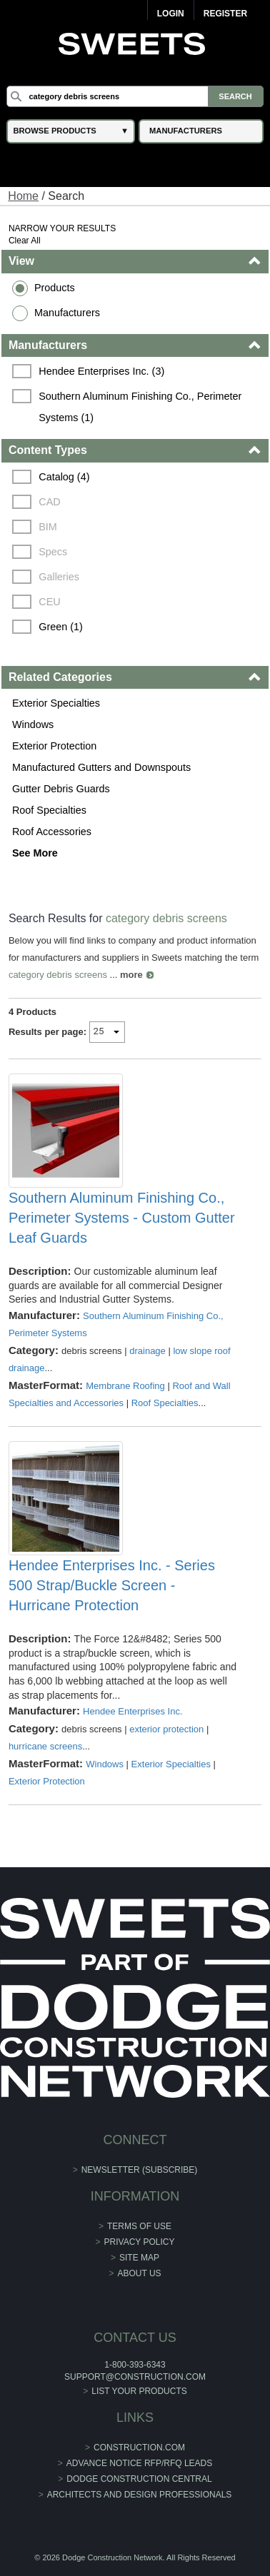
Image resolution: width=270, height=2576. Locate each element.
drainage (147, 1350)
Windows (33, 724)
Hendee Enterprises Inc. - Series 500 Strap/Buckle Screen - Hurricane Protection (112, 1585)
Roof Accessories (51, 831)
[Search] (134, 96)
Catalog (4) (64, 477)
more (131, 974)
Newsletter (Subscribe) (139, 2170)
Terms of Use (139, 2226)
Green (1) (61, 626)
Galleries (59, 576)
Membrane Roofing (125, 1385)
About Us (139, 2273)
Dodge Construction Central (138, 2479)
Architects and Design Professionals (139, 2495)
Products (54, 287)
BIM (48, 526)
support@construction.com (135, 2377)
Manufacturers (67, 312)
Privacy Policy (139, 2242)
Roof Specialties (49, 810)
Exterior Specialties (56, 703)
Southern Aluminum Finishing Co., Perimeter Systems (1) (141, 406)
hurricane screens (45, 1746)
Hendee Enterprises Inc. (132, 1711)
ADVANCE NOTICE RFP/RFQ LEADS (139, 2463)
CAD (49, 501)
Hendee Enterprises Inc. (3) (101, 371)
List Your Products (139, 2391)
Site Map (139, 2258)
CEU (49, 601)
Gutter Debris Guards (61, 788)
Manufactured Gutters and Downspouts (101, 767)
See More (35, 853)
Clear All (25, 241)
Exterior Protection (54, 746)
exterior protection (166, 1729)
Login (170, 14)
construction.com (139, 2448)
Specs (53, 551)
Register (225, 14)
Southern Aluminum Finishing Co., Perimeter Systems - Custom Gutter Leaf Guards (122, 1218)
